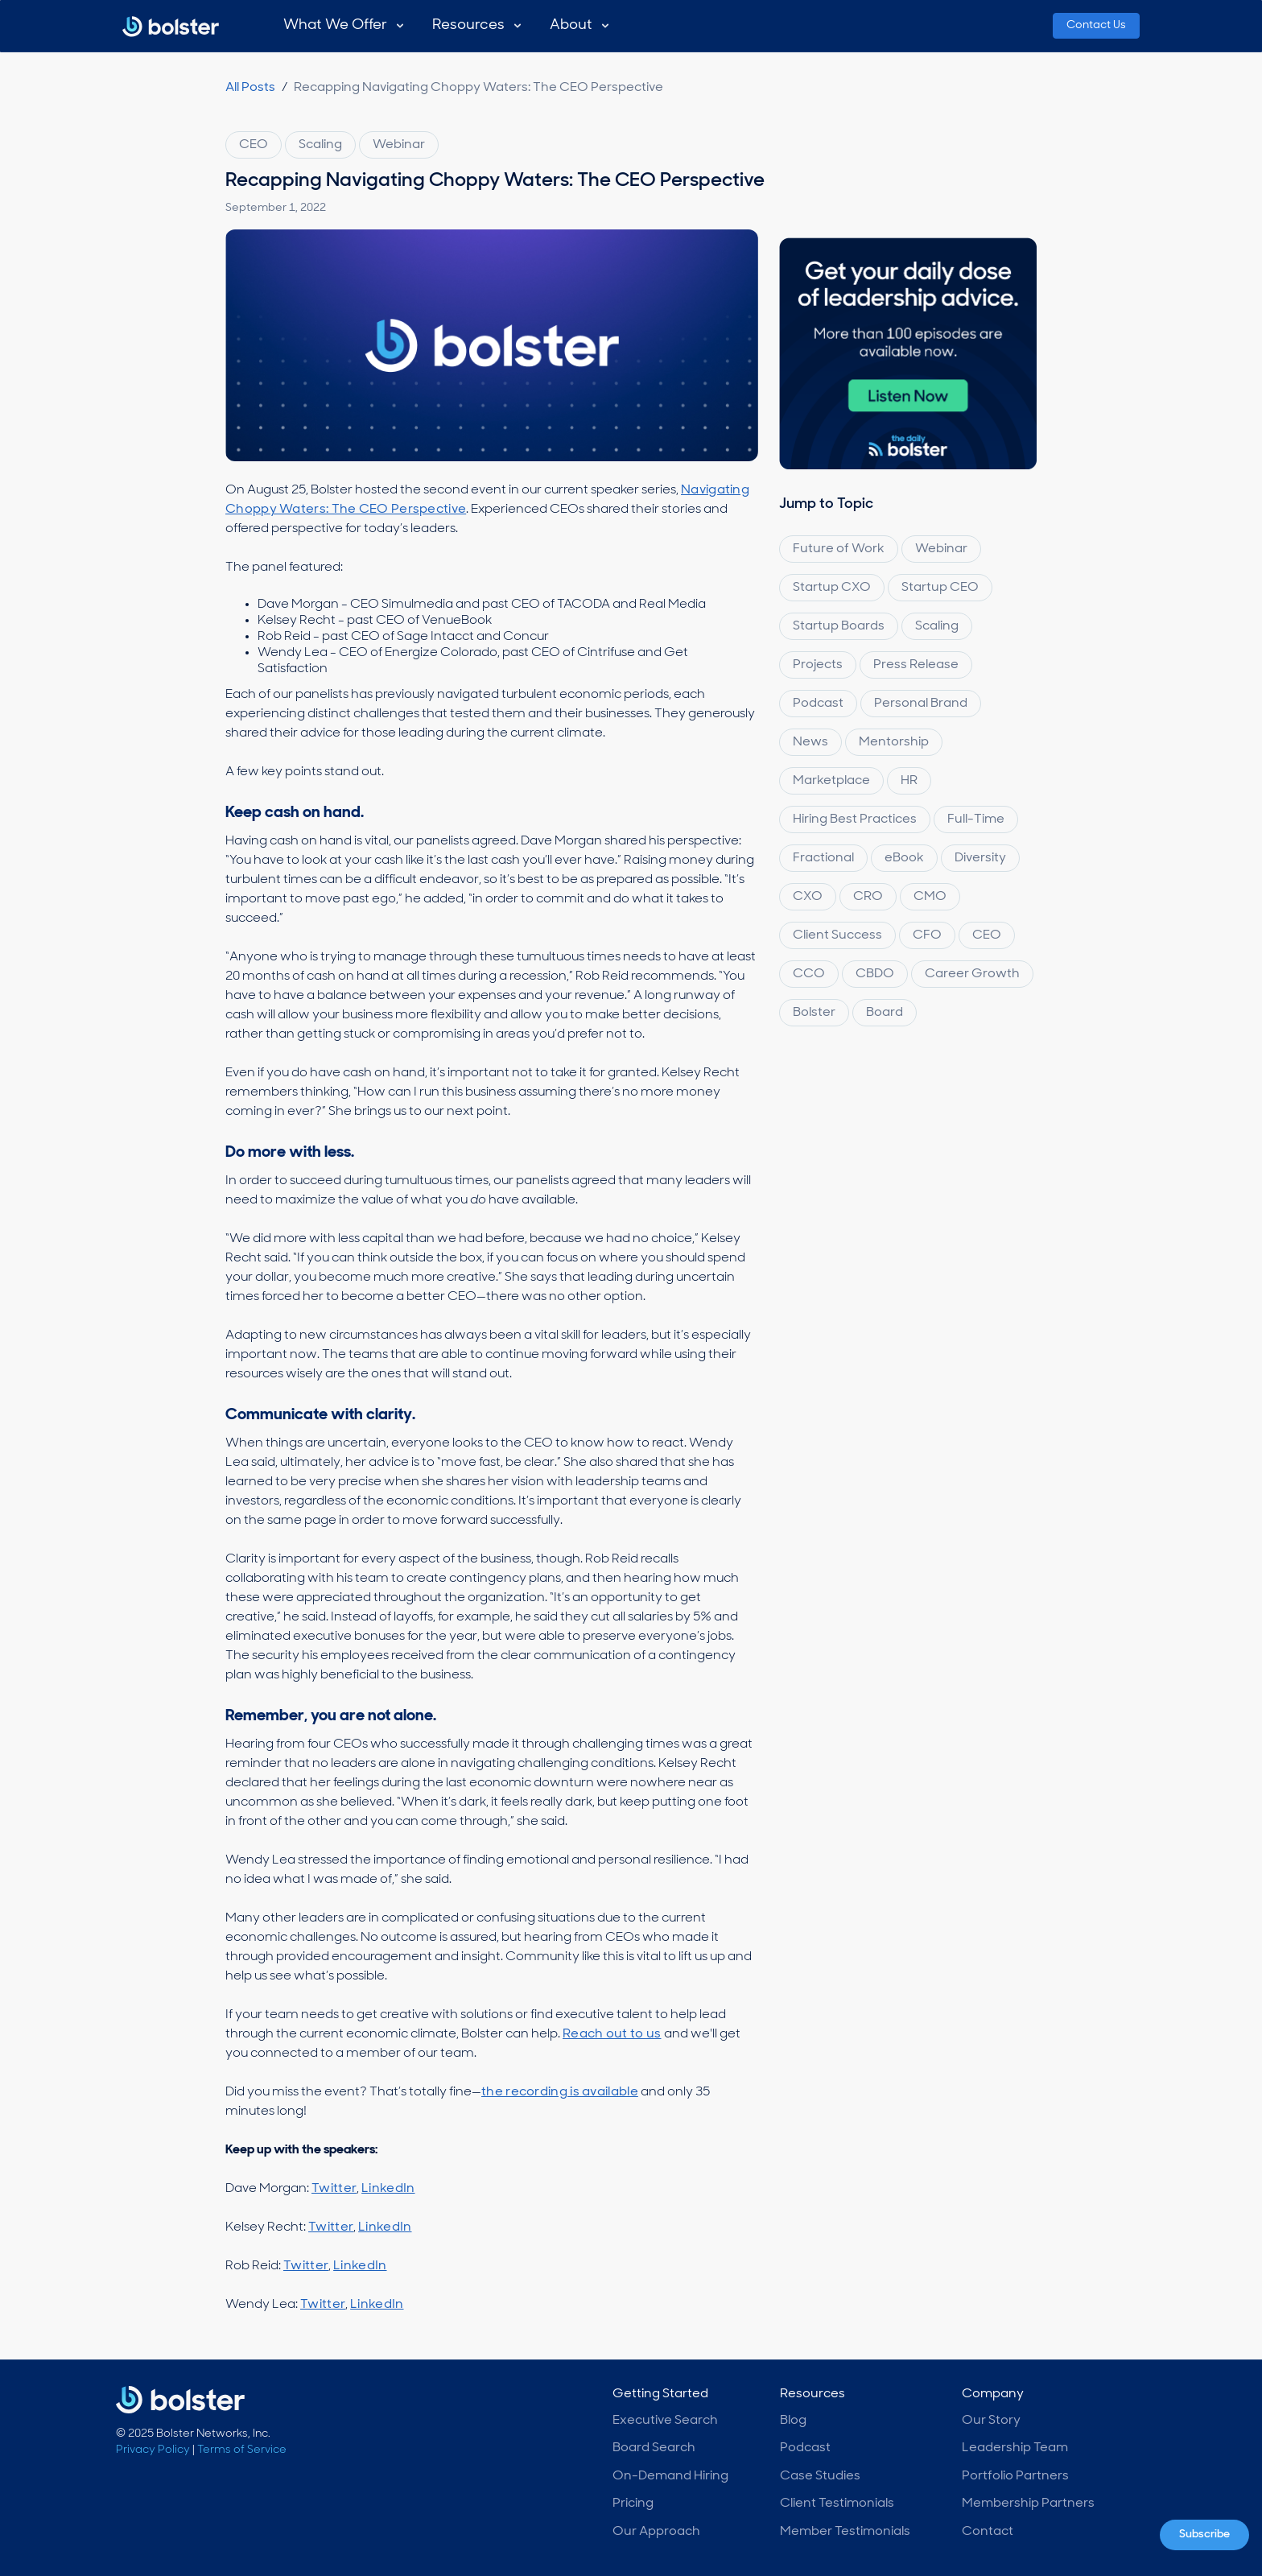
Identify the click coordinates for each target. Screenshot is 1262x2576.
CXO (808, 896)
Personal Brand (920, 703)
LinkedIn (387, 2188)
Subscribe (1204, 2535)
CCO (809, 974)
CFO (927, 935)
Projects (818, 664)
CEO (253, 144)
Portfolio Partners (1015, 2476)
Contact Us (1096, 25)
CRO (868, 896)
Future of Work (839, 549)
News (810, 742)
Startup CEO (940, 587)
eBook (904, 858)
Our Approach (656, 2531)
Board (884, 1012)
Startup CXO (832, 587)
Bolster (814, 1012)
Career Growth (972, 974)
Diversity (980, 858)
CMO (930, 896)
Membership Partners (1028, 2503)
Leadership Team (1015, 2448)
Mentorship (894, 742)
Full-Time (975, 819)
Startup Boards (839, 626)
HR (909, 780)
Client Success (837, 935)
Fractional (823, 858)
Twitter (334, 2188)
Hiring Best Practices (855, 819)
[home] (170, 29)
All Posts (250, 87)
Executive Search (665, 2420)
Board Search (653, 2448)
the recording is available (559, 2092)
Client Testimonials (837, 2503)
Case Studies (820, 2476)
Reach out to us (612, 2034)
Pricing (633, 2503)
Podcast (818, 703)
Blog (793, 2420)
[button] (344, 25)
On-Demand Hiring (670, 2476)
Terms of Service (242, 2450)
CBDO (875, 974)
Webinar (399, 144)
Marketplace (831, 780)
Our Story (991, 2420)
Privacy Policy (153, 2450)
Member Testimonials (845, 2531)
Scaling (320, 144)
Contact (987, 2531)
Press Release (916, 664)
